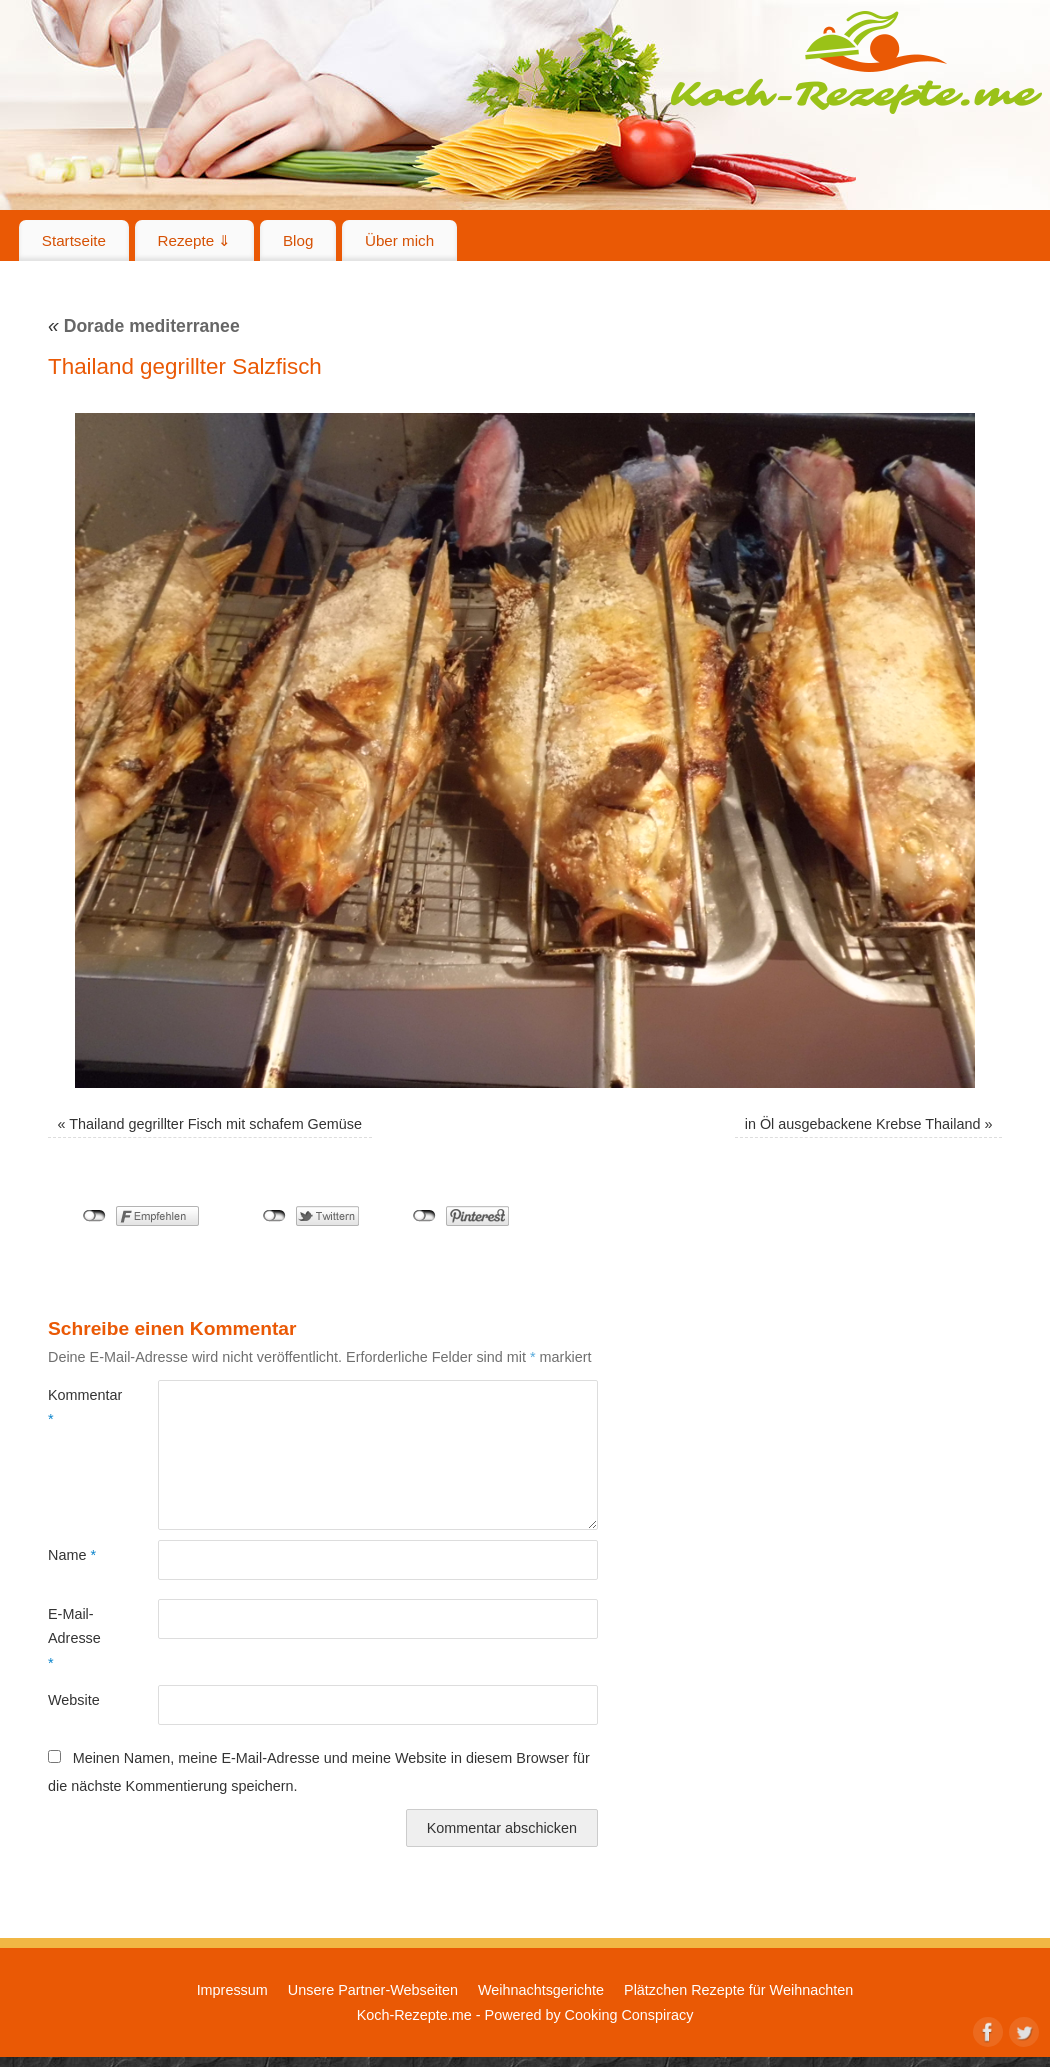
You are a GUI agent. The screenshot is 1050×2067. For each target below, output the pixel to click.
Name (72, 1555)
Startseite (74, 240)
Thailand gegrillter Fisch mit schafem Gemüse (215, 1124)
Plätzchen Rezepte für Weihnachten (738, 1990)
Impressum (232, 1990)
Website (74, 1700)
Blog (298, 240)
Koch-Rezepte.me (856, 62)
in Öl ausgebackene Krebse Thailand (863, 1124)
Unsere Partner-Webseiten (373, 1990)
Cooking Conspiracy (629, 2015)
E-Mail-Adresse (74, 1638)
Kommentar (75, 1407)
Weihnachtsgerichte (541, 1990)
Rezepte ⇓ (195, 240)
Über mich (399, 240)
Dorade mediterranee (144, 326)
